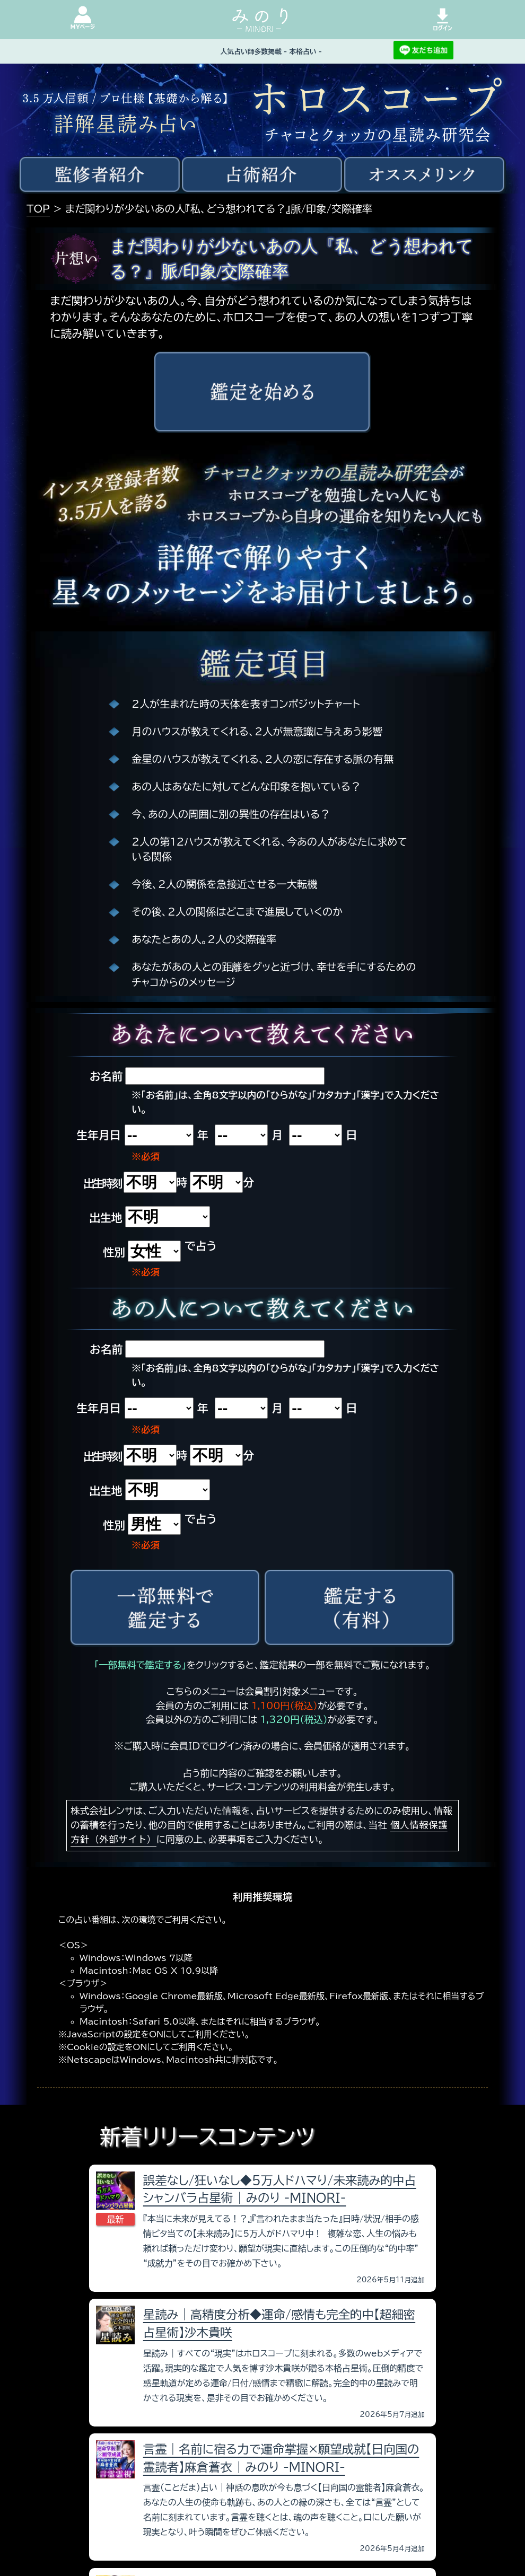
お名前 (106, 1076)
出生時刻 (101, 1183)
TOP (38, 209)
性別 (114, 1252)
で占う (201, 1246)
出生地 (105, 1217)
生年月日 (98, 1135)
